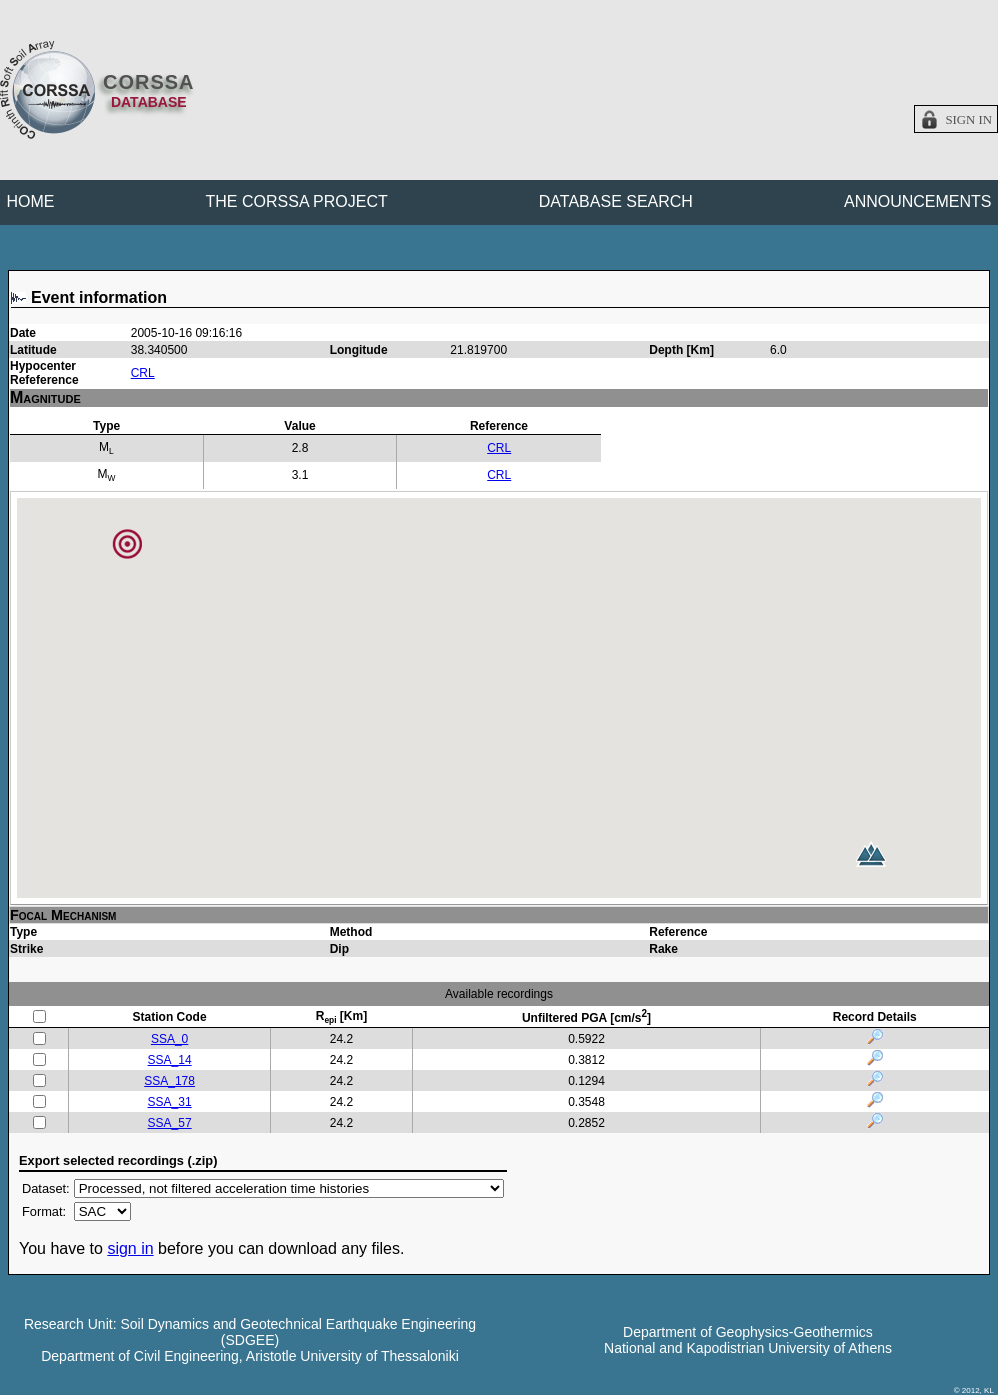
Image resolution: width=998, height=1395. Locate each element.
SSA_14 (170, 1060)
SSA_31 (170, 1102)
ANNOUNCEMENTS (918, 201)
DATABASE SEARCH (616, 201)
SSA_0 (169, 1039)
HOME (31, 201)
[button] (871, 854)
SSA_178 (169, 1081)
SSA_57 (170, 1123)
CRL (143, 373)
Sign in (968, 120)
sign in (130, 1248)
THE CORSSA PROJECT (297, 201)
